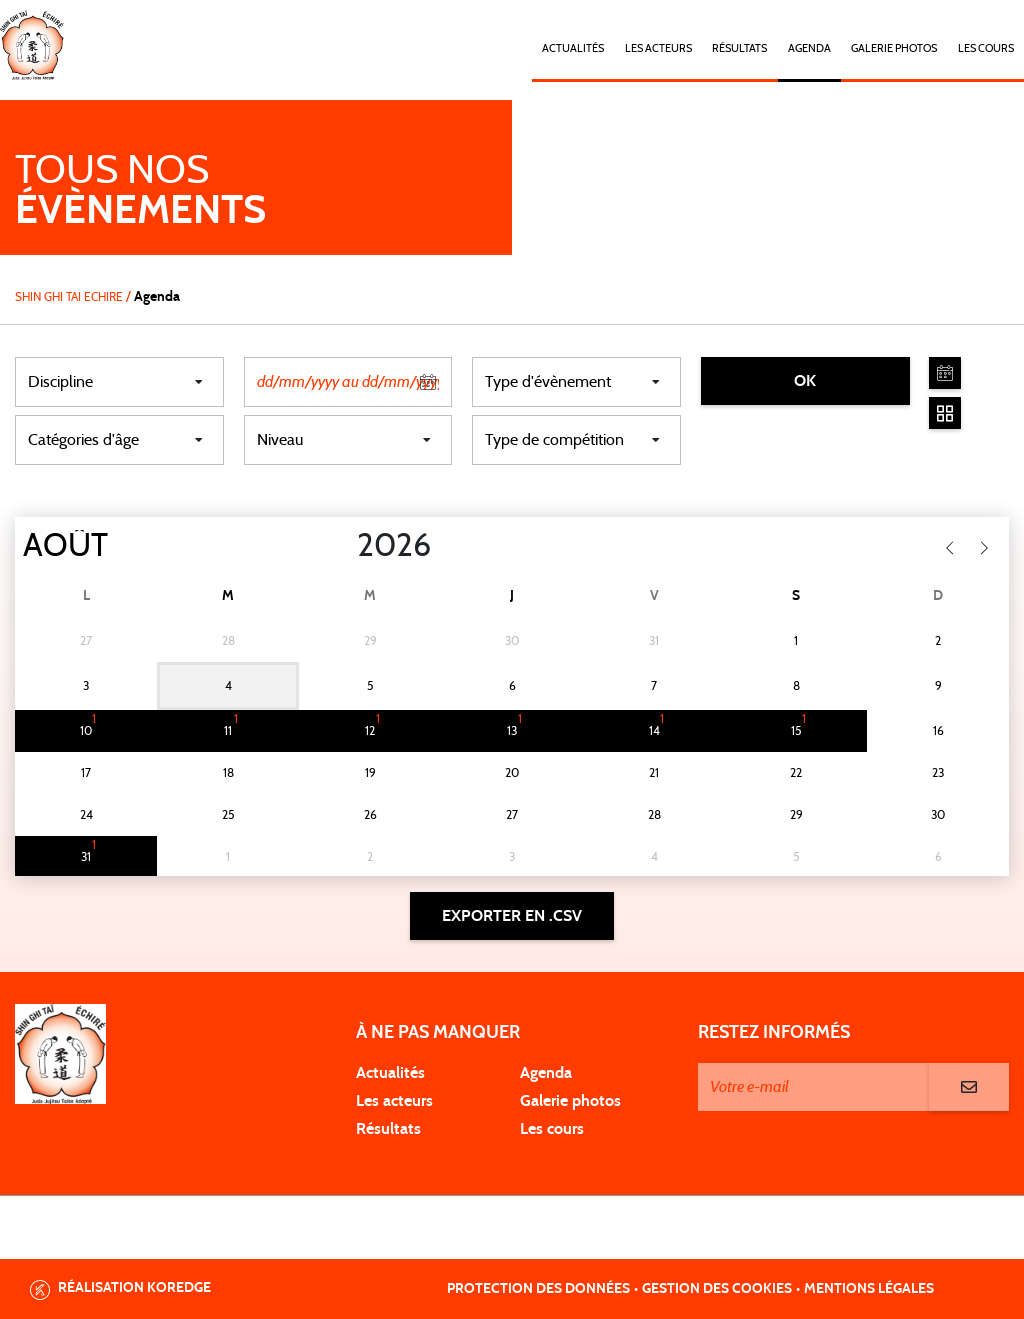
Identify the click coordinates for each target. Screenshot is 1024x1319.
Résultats (739, 48)
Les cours (986, 48)
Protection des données (538, 1289)
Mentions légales (869, 1289)
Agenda (809, 48)
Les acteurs (658, 48)
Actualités (573, 48)
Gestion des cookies (717, 1289)
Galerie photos (894, 48)
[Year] (341, 546)
